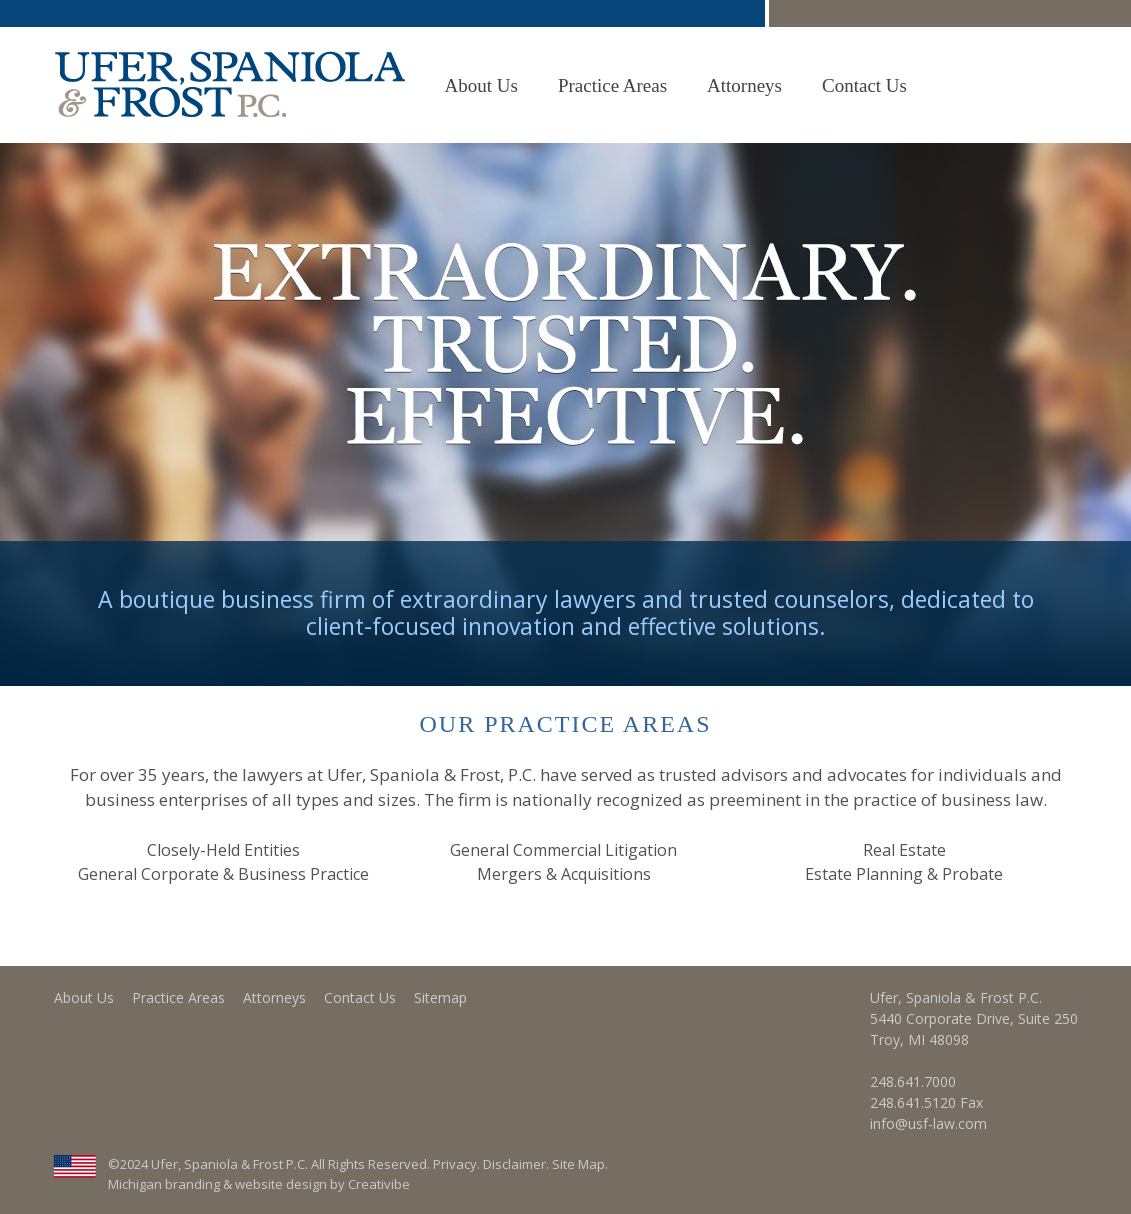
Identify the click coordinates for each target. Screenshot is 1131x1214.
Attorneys (744, 85)
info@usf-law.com (928, 1123)
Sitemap (440, 997)
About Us (481, 85)
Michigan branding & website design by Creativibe (259, 1184)
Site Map (578, 1164)
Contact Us (864, 85)
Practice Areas (612, 85)
